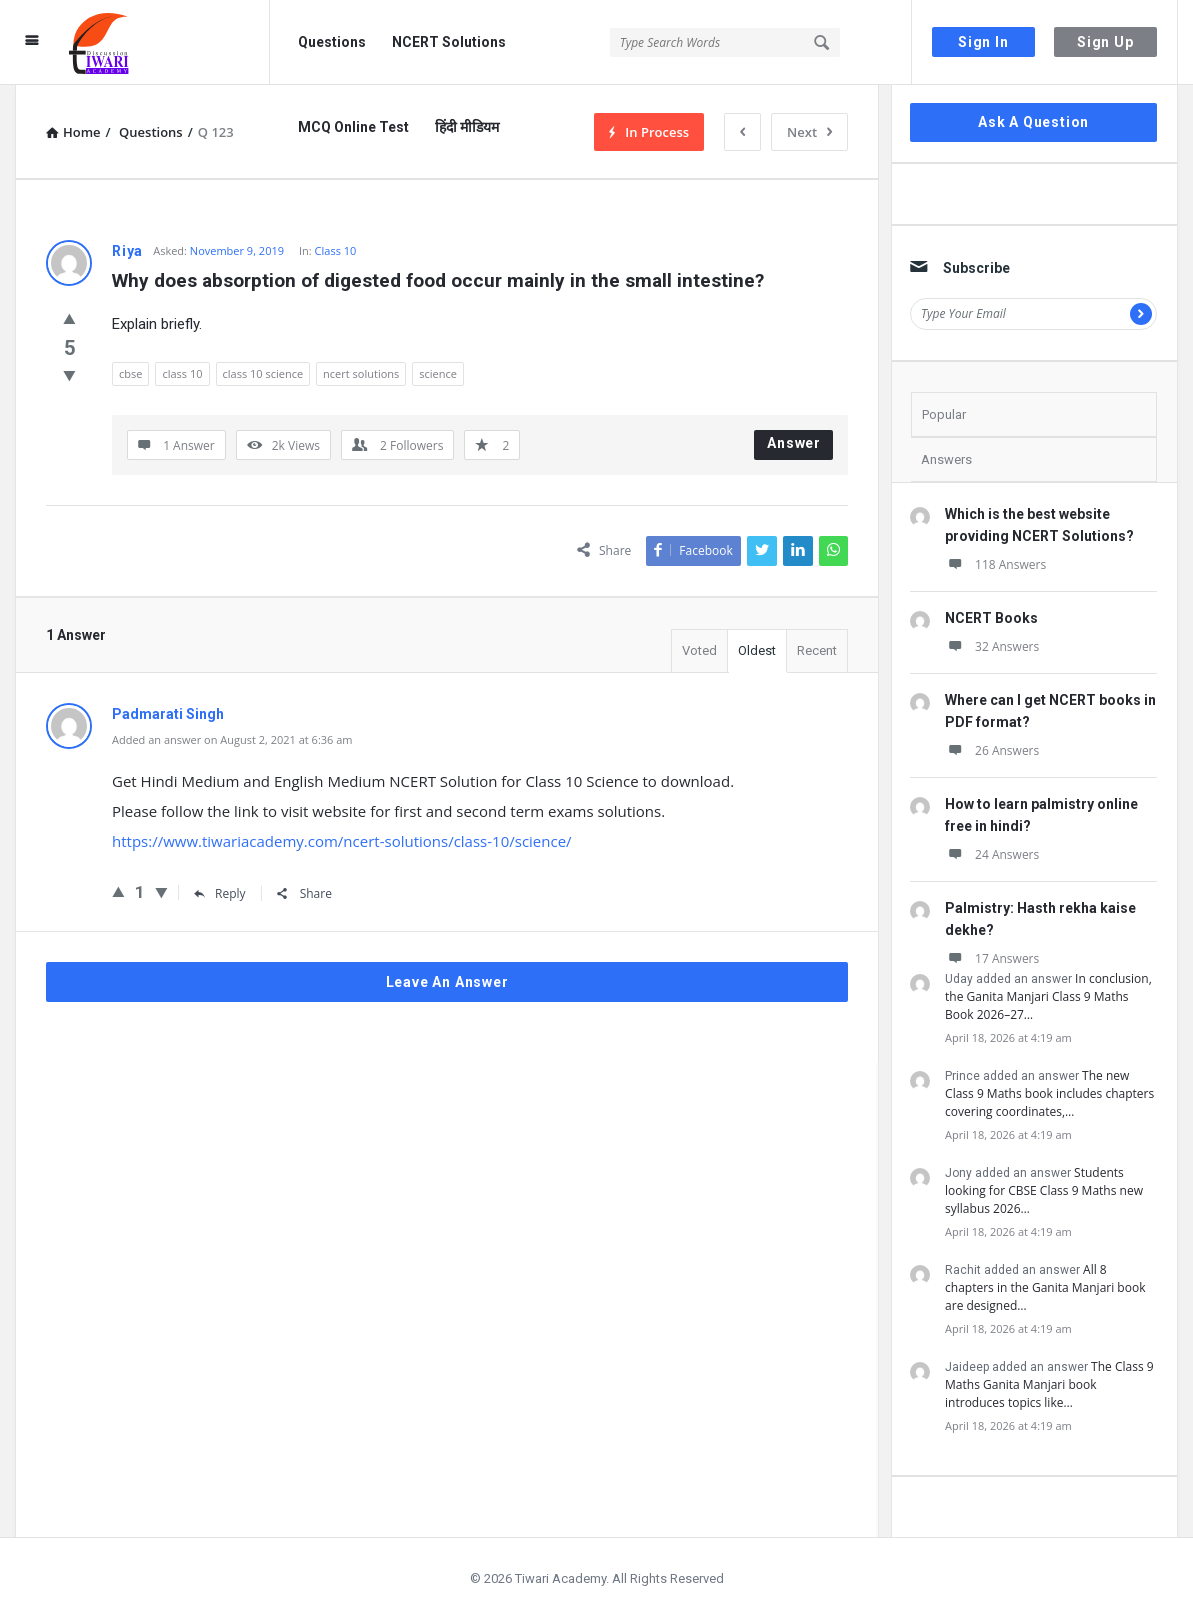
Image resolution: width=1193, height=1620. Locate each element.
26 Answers (992, 750)
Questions (332, 42)
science (438, 373)
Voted (699, 650)
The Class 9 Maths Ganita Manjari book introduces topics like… (1049, 1384)
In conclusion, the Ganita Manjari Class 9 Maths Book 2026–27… (1048, 996)
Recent (817, 650)
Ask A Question (1033, 122)
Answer (794, 443)
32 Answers (992, 646)
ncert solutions (361, 373)
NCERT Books (991, 618)
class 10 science (263, 373)
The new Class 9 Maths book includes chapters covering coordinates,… (1049, 1093)
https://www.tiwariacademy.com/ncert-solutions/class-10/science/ (342, 841)
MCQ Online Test (353, 127)
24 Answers (992, 854)
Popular (944, 414)
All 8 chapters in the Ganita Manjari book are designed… (1045, 1287)
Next (809, 132)
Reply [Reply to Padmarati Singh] (220, 893)
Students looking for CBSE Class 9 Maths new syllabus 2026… (1044, 1190)
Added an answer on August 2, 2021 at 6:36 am (232, 739)
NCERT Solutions (449, 42)
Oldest (757, 650)
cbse (130, 373)
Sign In (983, 42)
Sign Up (1105, 42)
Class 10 (336, 250)
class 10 (182, 373)
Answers (946, 459)
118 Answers (995, 564)
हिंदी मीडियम (467, 127)
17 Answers (992, 958)
